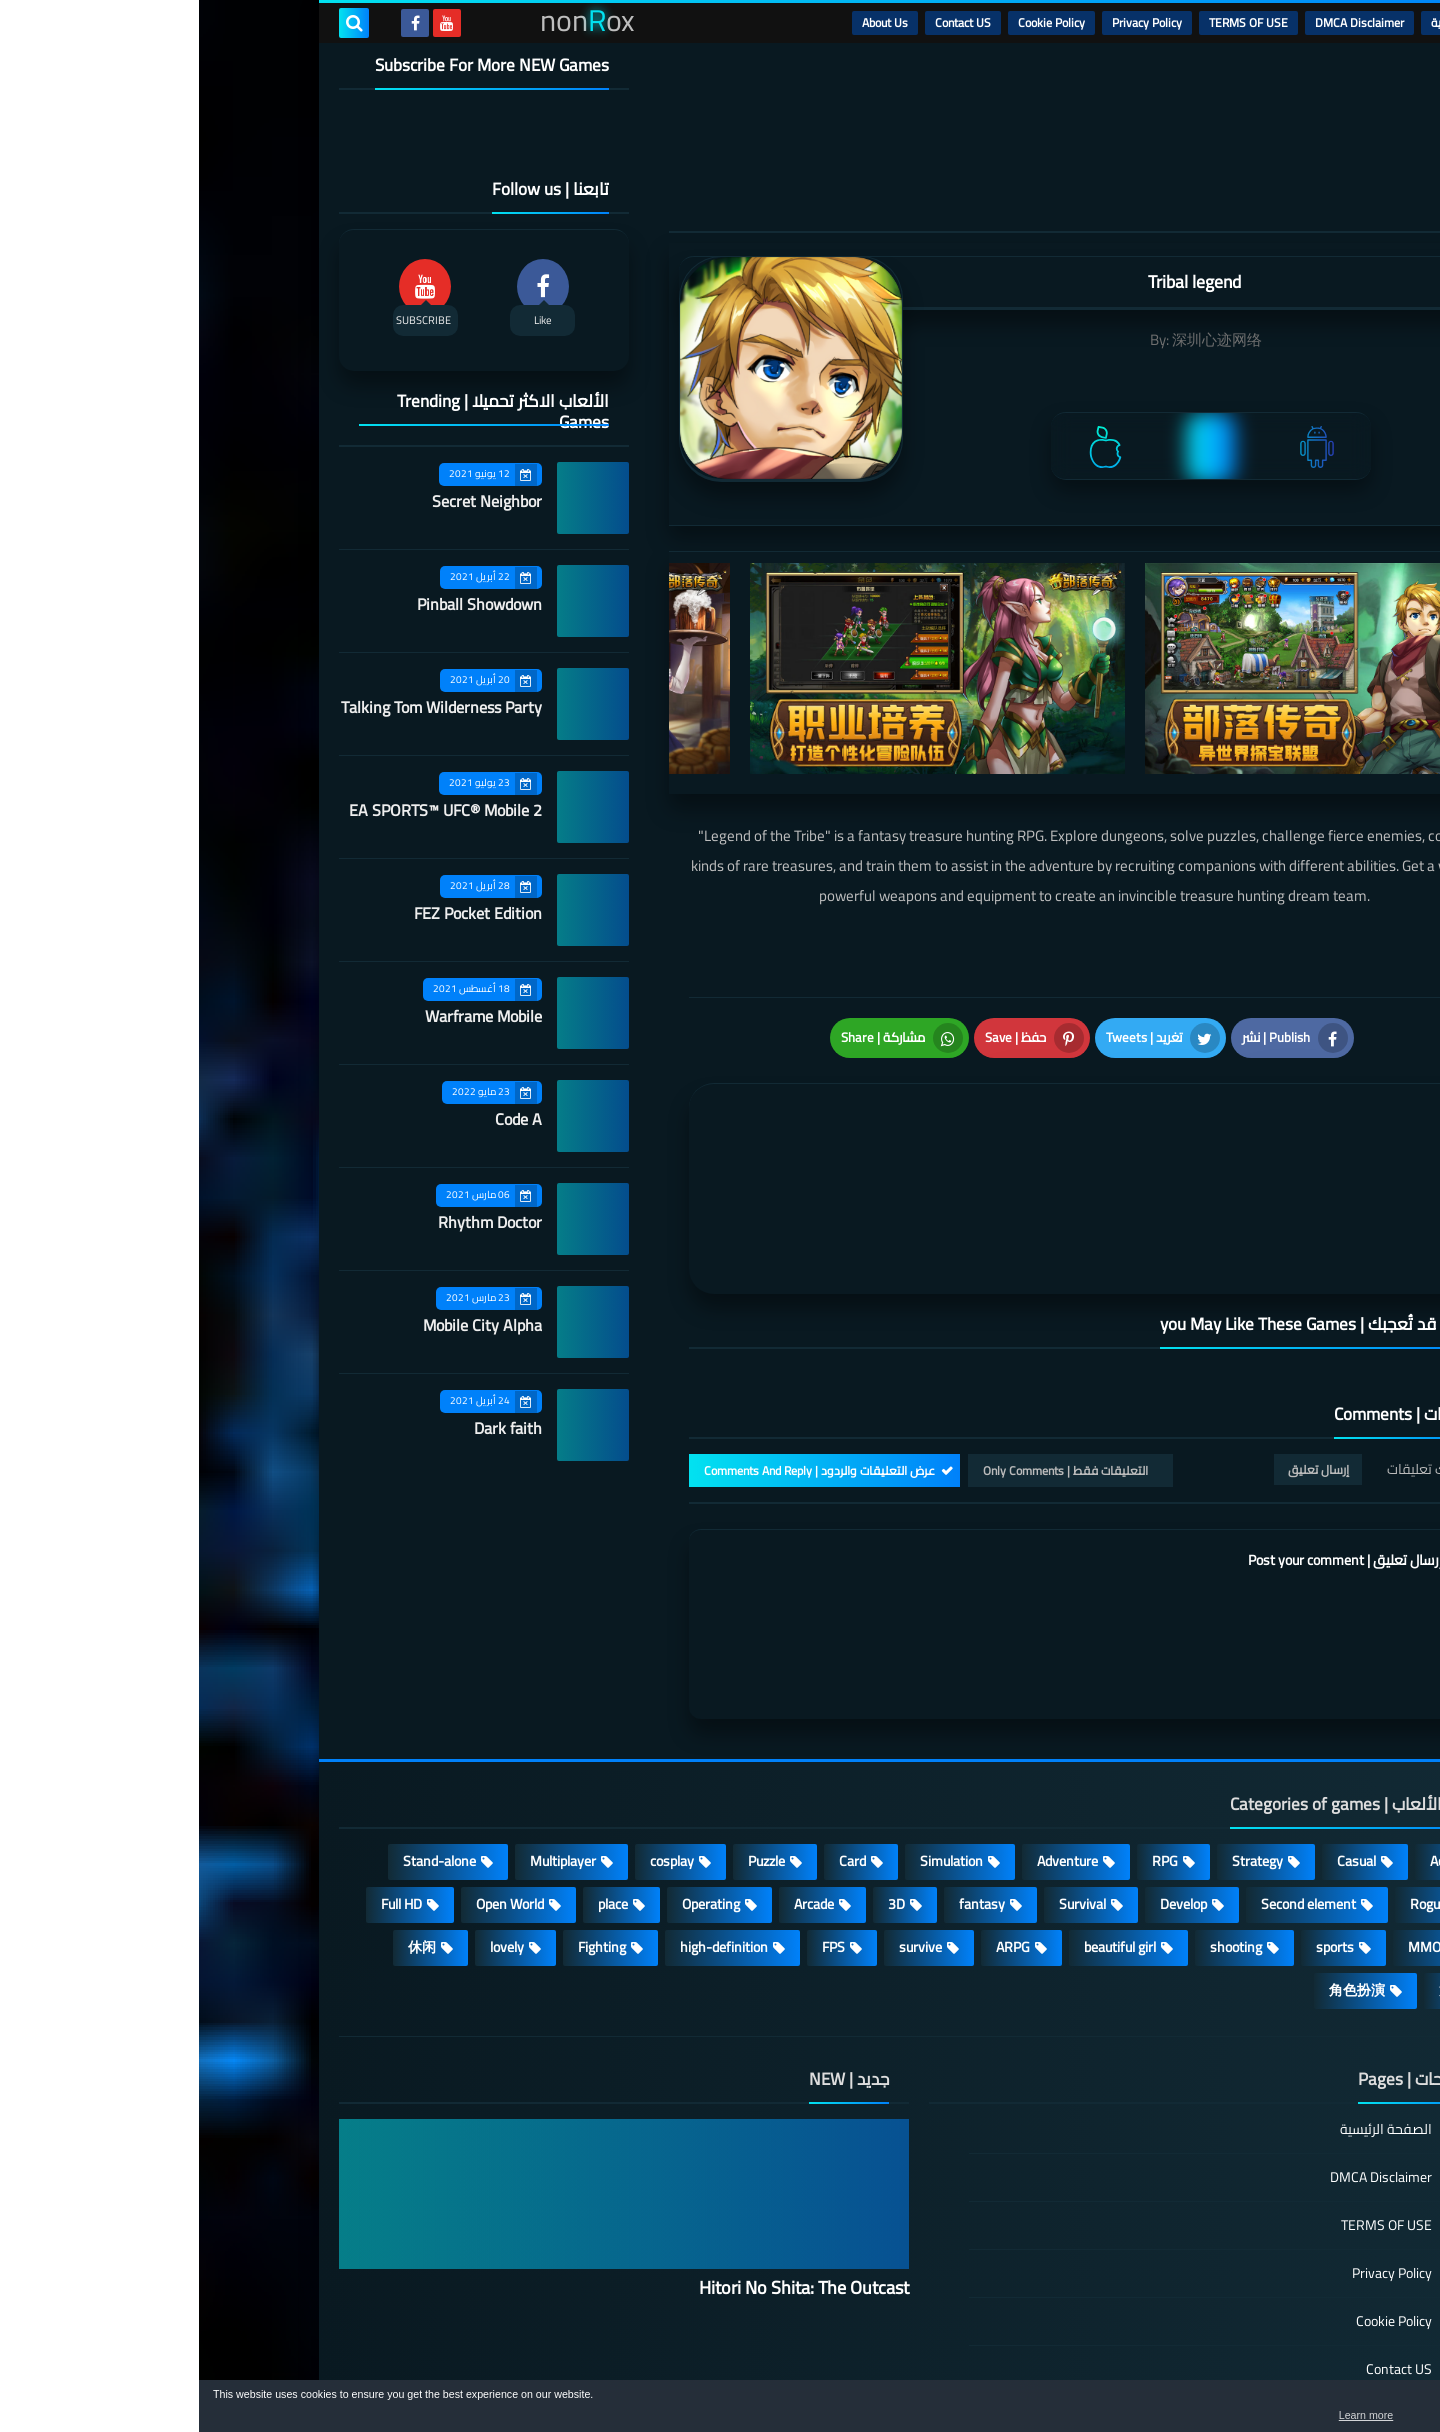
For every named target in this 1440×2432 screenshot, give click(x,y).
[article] (697, 1121)
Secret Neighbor (288, 501)
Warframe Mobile (284, 1016)
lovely (308, 1833)
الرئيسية (1251, 22)
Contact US (764, 22)
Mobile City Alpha (283, 1325)
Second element (1109, 1790)
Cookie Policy (852, 22)
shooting (1037, 1833)
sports (1136, 1833)
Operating (512, 1790)
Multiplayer (364, 1747)
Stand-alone (240, 1747)
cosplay (473, 1747)
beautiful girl (921, 1833)
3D (697, 1790)
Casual (1157, 1747)
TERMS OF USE (1049, 22)
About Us (686, 22)
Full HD (202, 1790)
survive (721, 1833)
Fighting (403, 1833)
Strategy (1058, 1747)
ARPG (814, 1833)
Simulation (752, 1747)
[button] (1362, 2410)
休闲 (223, 1833)
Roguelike (1239, 1790)
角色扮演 (1158, 1876)
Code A (319, 1119)
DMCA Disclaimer (1160, 22)
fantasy (783, 1790)
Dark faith (309, 1428)
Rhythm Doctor (291, 1222)
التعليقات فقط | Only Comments (866, 1355)
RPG (966, 1747)
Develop (984, 1790)
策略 (1254, 1876)
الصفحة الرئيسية (1187, 2016)
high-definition (525, 1833)
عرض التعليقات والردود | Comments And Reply (620, 1355)
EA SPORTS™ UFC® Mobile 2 (246, 810)
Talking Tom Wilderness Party (242, 707)
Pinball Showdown (280, 604)
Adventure (868, 1747)
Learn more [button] (1246, 2416)
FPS (634, 1833)
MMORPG (1238, 1833)
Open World (311, 1790)
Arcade (615, 1790)
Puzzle (567, 1747)
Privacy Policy (948, 22)
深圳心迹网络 (1018, 339)
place (414, 1790)
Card (653, 1747)
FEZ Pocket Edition (279, 913)
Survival (883, 1790)
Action (1249, 1747)
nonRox (1149, 2369)
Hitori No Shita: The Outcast (605, 2173)
